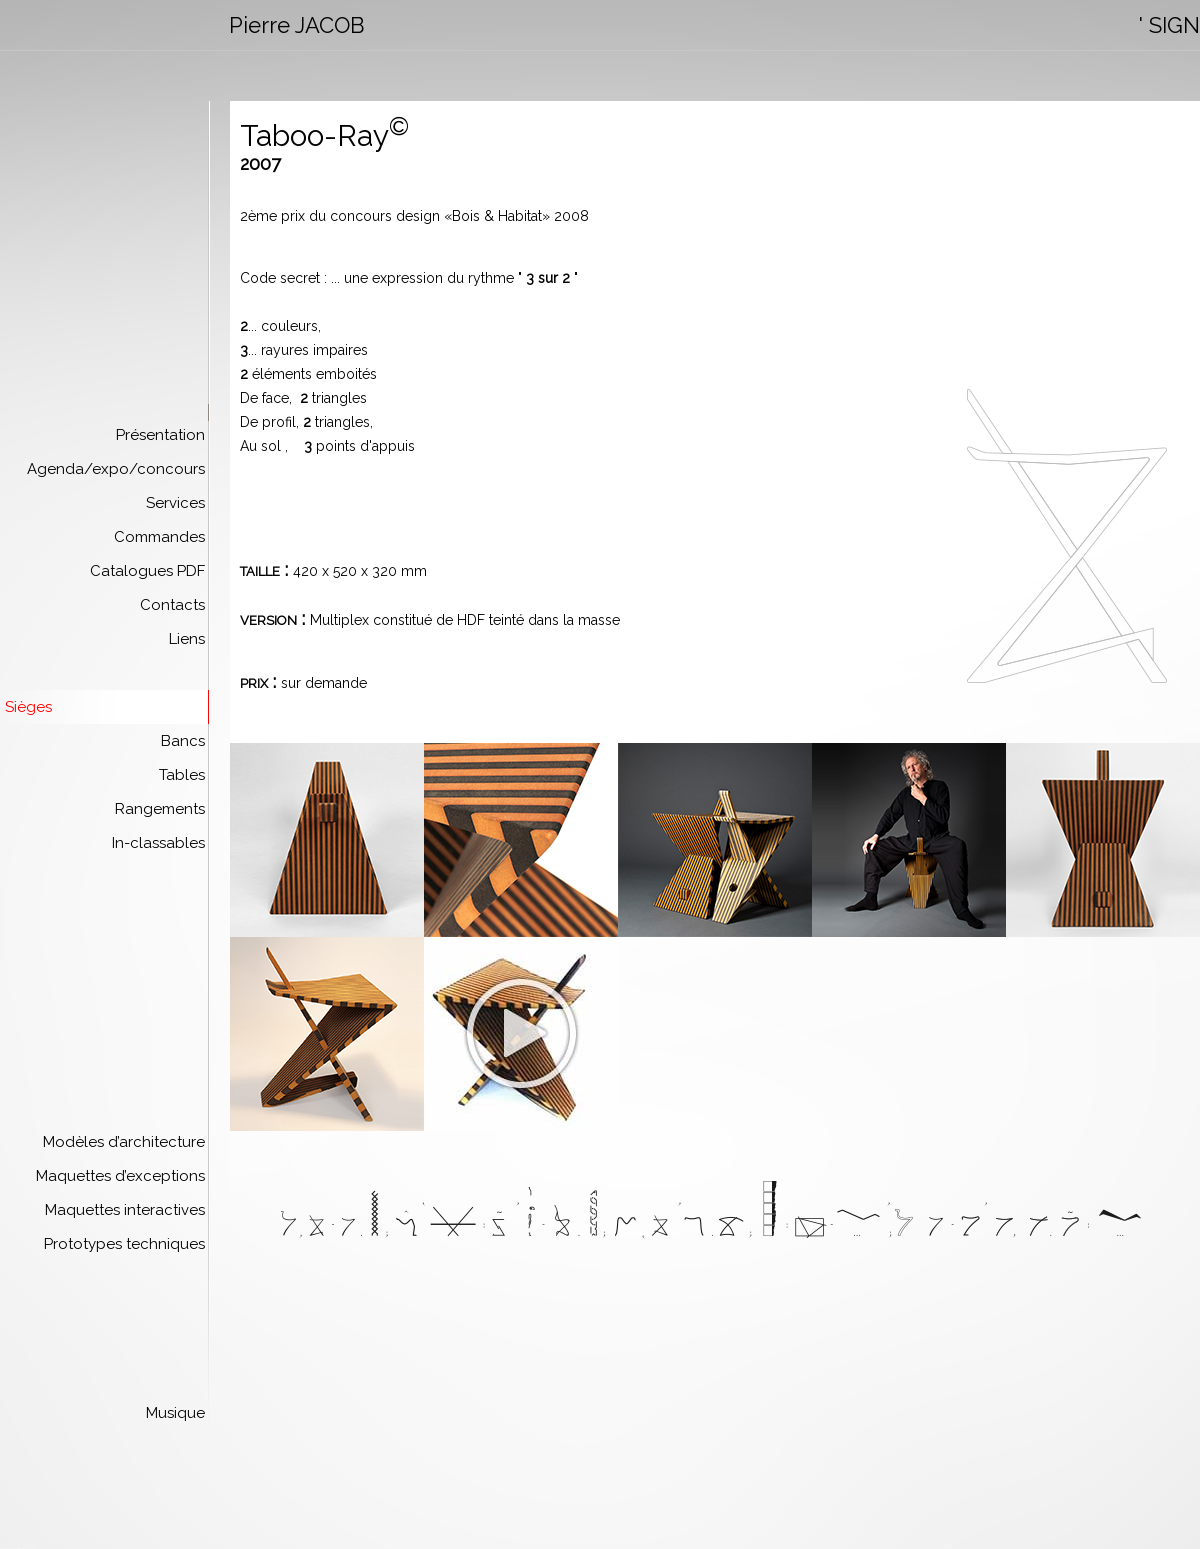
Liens (187, 639)
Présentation (160, 435)
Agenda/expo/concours (116, 469)
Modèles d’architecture (124, 1142)
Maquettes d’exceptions (120, 1176)
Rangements (160, 809)
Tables (182, 775)
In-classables (158, 843)
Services (175, 503)
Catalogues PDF (147, 571)
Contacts (172, 605)
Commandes (159, 537)
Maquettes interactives (125, 1210)
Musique (175, 1413)
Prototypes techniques (124, 1244)
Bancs (183, 741)
